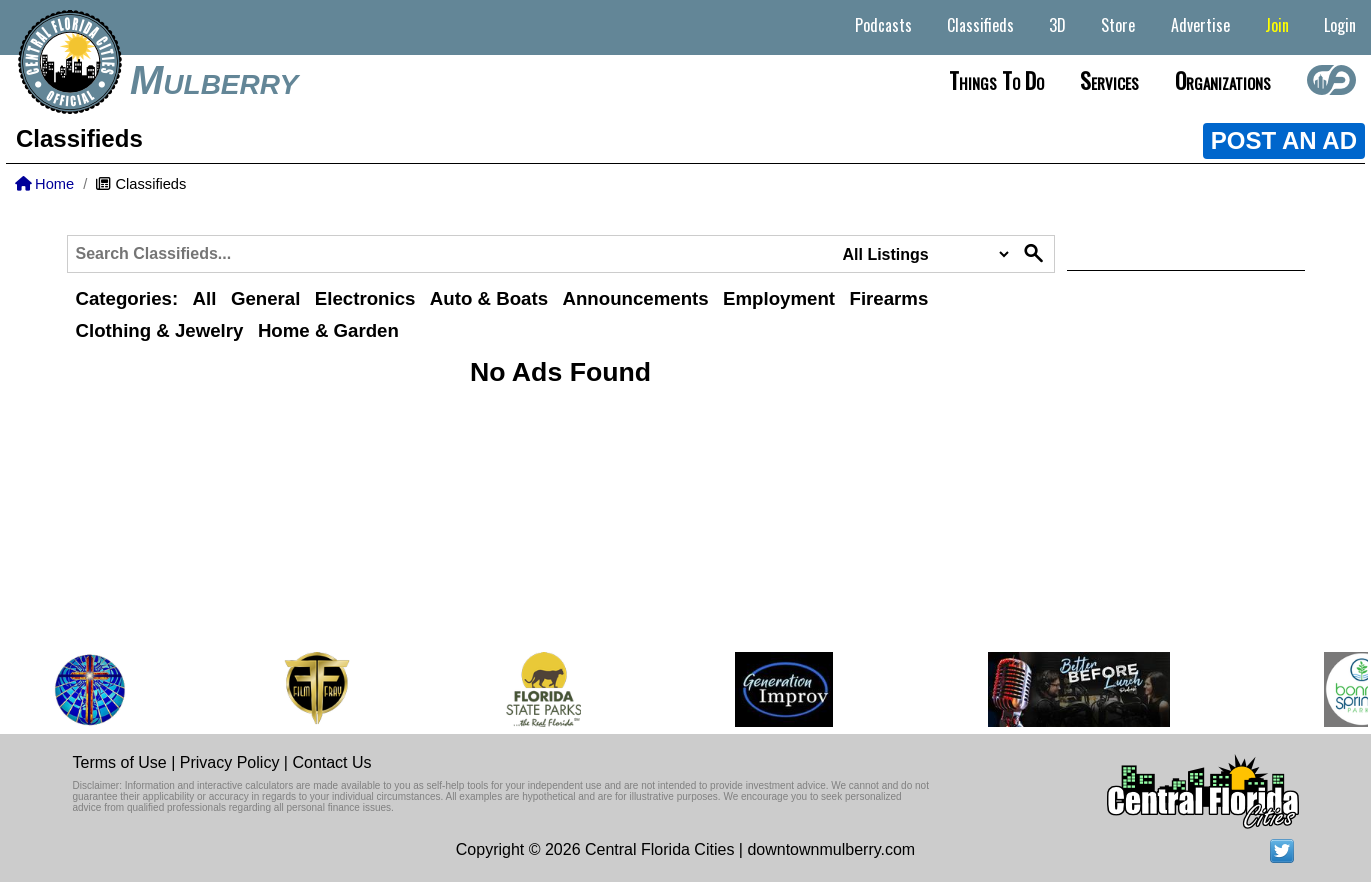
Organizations (1223, 80)
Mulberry (214, 80)
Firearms (889, 298)
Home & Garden (328, 330)
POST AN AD (1284, 140)
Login (1340, 25)
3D (1057, 25)
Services (1109, 80)
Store (1118, 25)
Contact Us (331, 762)
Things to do (996, 80)
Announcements (635, 298)
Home (44, 184)
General (265, 298)
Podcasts (883, 25)
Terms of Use (120, 762)
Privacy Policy (230, 762)
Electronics (365, 298)
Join (1277, 25)
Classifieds (980, 25)
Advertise (1200, 25)
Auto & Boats (489, 298)
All (205, 298)
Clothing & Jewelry (160, 330)
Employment (779, 298)
